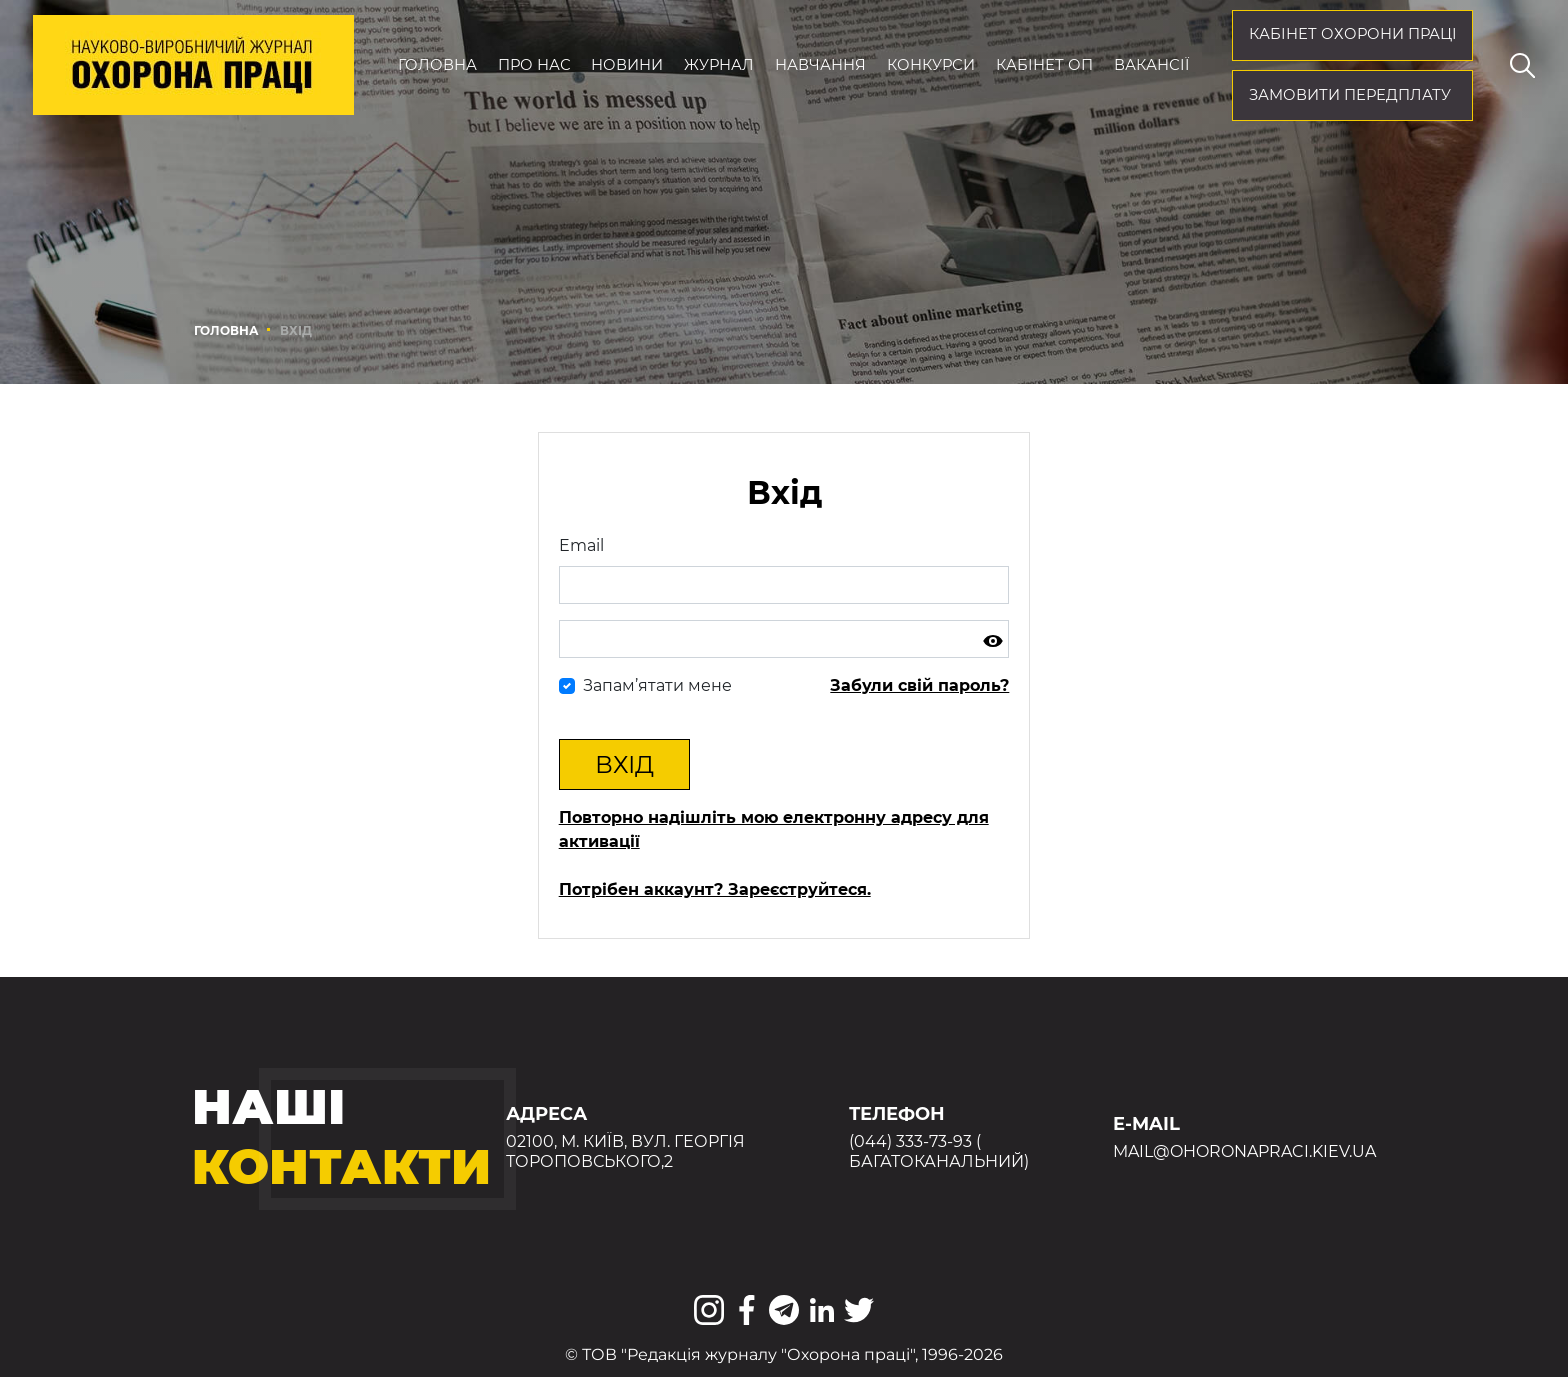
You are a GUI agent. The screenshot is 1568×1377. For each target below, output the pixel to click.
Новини (627, 65)
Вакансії (1151, 65)
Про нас (534, 65)
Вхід (624, 764)
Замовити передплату (1350, 95)
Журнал (719, 65)
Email (581, 545)
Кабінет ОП (1044, 65)
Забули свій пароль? (919, 685)
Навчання (820, 65)
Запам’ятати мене (657, 685)
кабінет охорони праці (1353, 34)
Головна (437, 65)
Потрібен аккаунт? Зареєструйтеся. (715, 889)
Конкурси (931, 65)
